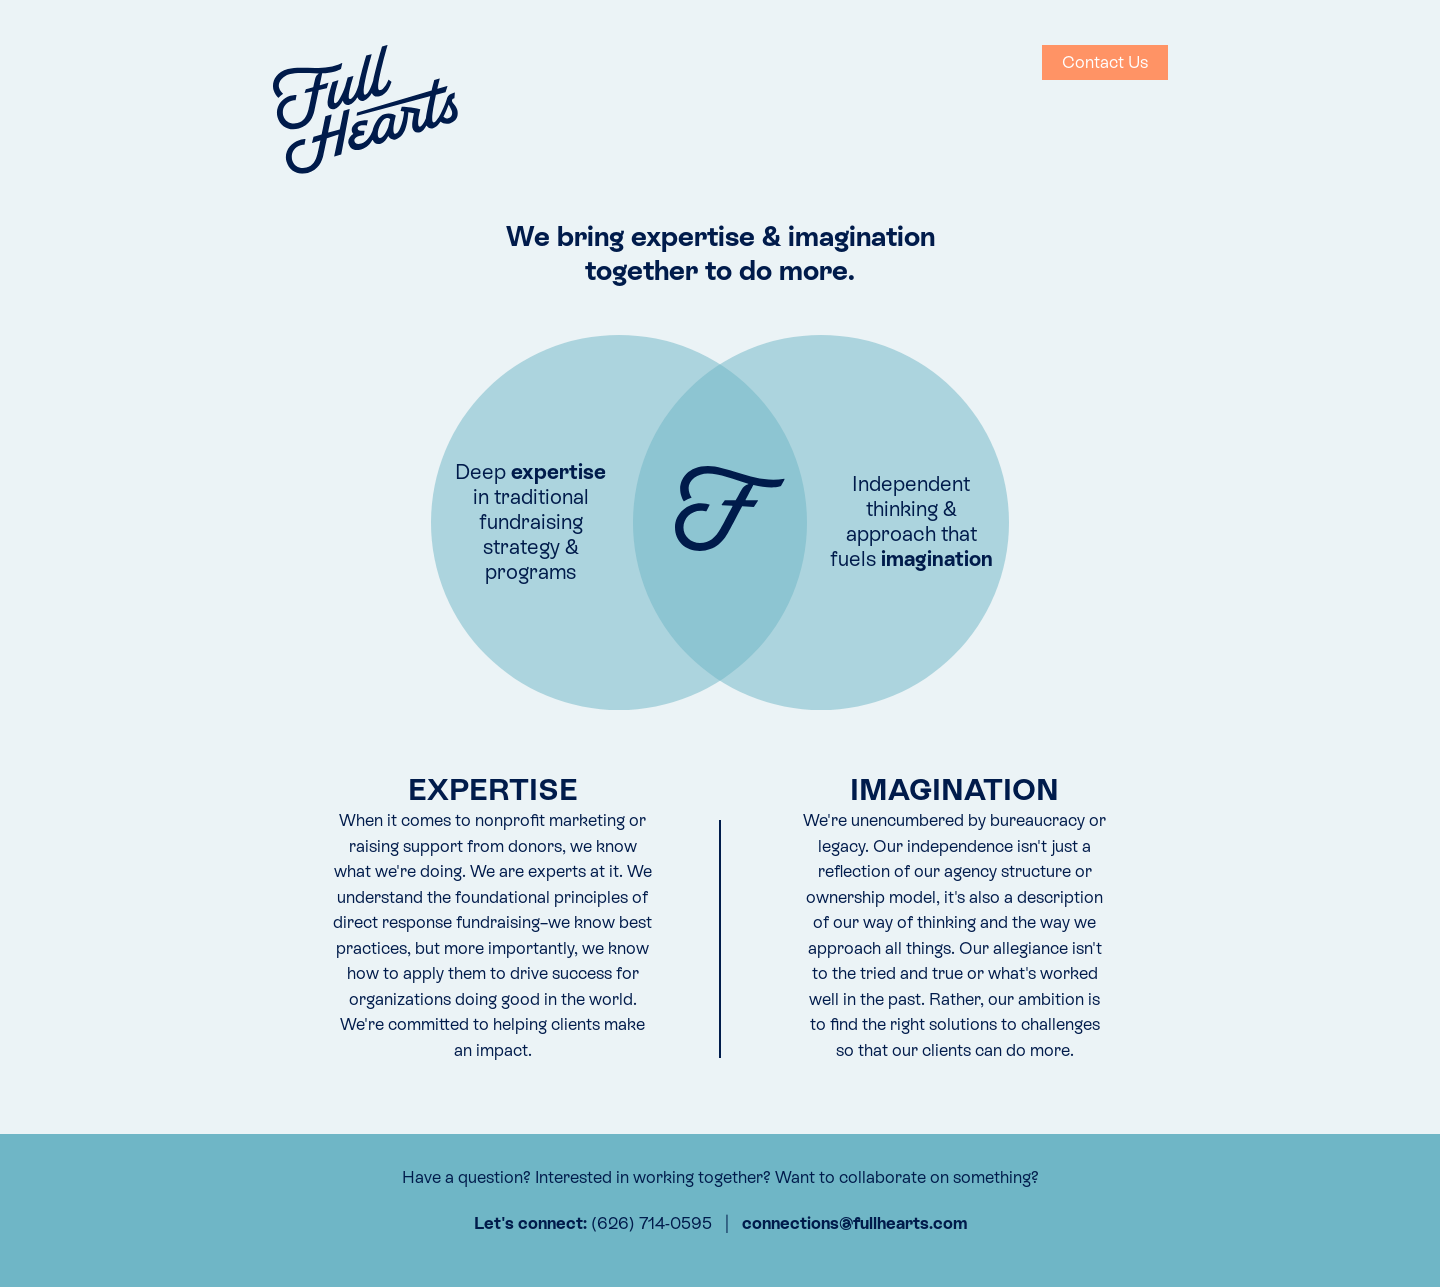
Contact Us (1105, 62)
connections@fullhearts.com (854, 1223)
